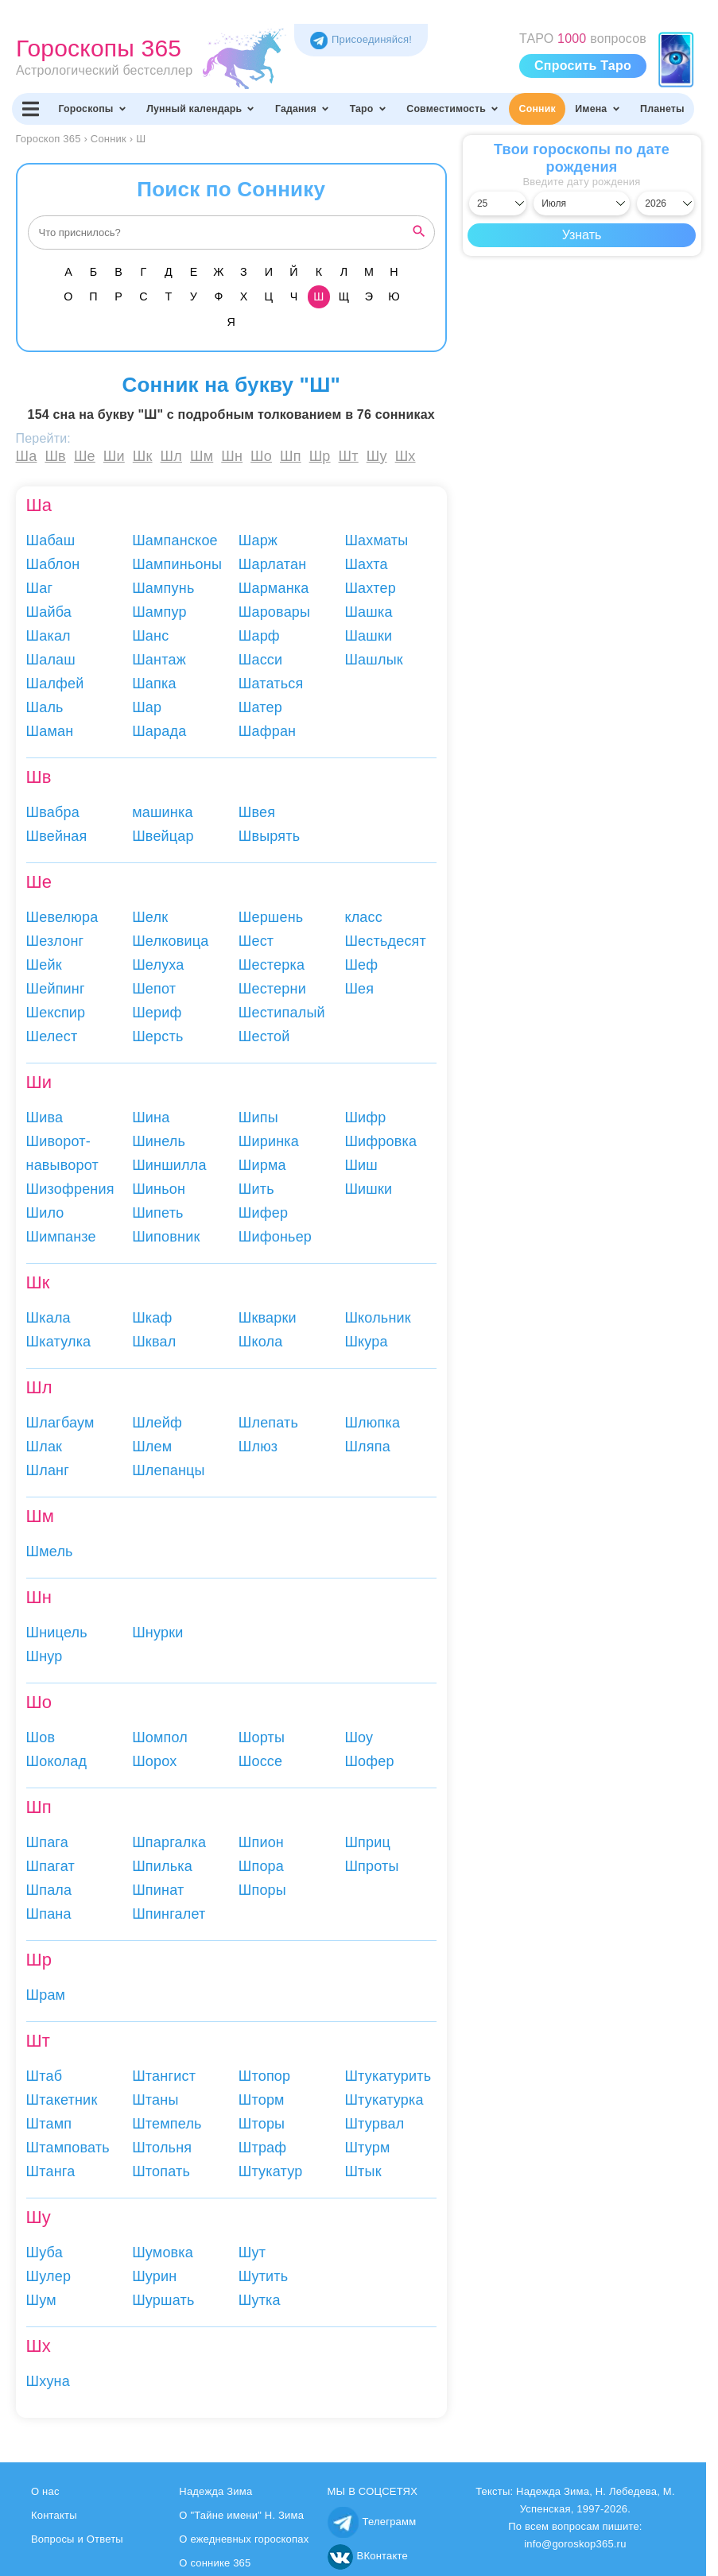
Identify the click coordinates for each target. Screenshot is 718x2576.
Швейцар (163, 836)
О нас (45, 2491)
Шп (290, 456)
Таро (368, 109)
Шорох (154, 1761)
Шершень (271, 917)
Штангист (164, 2076)
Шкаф (152, 1318)
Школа (261, 1342)
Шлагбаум (60, 1423)
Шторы (262, 2124)
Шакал (48, 636)
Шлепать (268, 1423)
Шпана (49, 1914)
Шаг (39, 588)
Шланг (48, 1470)
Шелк (150, 917)
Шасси (261, 660)
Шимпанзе (61, 1237)
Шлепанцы (168, 1470)
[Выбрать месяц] (582, 203)
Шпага (47, 1842)
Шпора (261, 1866)
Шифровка (380, 1141)
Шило (45, 1213)
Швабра (53, 812)
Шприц (367, 1842)
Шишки (368, 1189)
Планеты (662, 108)
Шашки (368, 636)
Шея (359, 989)
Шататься (271, 683)
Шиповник (166, 1237)
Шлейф (157, 1423)
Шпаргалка (169, 1842)
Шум (41, 2300)
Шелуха (158, 965)
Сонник (537, 108)
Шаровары (274, 612)
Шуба (44, 2252)
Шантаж (159, 660)
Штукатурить (387, 2076)
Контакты (54, 2515)
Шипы (258, 1117)
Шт (349, 456)
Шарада (159, 731)
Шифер (263, 1213)
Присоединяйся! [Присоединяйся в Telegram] (361, 39)
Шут (252, 2252)
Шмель (49, 1551)
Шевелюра (62, 917)
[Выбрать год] (665, 203)
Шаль (45, 707)
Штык (362, 2171)
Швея (257, 812)
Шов (41, 1737)
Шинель (158, 1141)
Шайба (49, 612)
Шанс (150, 636)
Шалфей (55, 683)
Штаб (44, 2076)
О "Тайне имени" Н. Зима (241, 2515)
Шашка (368, 612)
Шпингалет (168, 1914)
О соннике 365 (214, 2563)
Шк (143, 456)
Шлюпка (372, 1423)
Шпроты (371, 1866)
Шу (377, 456)
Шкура (365, 1342)
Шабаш (51, 540)
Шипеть (158, 1213)
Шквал (154, 1342)
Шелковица (170, 941)
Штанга (51, 2171)
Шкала (48, 1318)
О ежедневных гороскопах (244, 2539)
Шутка (260, 2300)
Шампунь (163, 588)
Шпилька (162, 1866)
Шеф (361, 965)
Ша (26, 456)
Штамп (49, 2124)
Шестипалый (282, 1013)
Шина (150, 1117)
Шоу (358, 1737)
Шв (55, 456)
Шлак (44, 1447)
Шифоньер (275, 1237)
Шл (171, 456)
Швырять (270, 836)
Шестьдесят (385, 941)
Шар (146, 707)
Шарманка (274, 588)
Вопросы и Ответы (77, 2539)
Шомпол (160, 1737)
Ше (84, 456)
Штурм (367, 2148)
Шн (232, 456)
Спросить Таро (582, 65)
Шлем (152, 1447)
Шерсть (157, 1036)
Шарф (259, 636)
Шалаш (51, 660)
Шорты (262, 1737)
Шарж (258, 540)
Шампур (159, 612)
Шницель (56, 1633)
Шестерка (272, 965)
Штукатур (271, 2171)
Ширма (262, 1165)
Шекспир (56, 1013)
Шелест (52, 1036)
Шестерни (272, 989)
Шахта (365, 564)
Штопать (161, 2171)
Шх (405, 456)
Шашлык (373, 660)
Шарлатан (273, 564)
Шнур (44, 1656)
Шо (261, 456)
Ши (114, 456)
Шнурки (157, 1633)
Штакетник (62, 2100)
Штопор (265, 2076)
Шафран (267, 731)
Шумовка (162, 2252)
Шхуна (48, 2381)
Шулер (49, 2276)
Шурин (154, 2276)
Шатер (260, 707)
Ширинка (269, 1141)
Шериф (156, 1013)
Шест (256, 941)
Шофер (369, 1761)
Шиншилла (169, 1165)
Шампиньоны (177, 564)
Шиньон (158, 1189)
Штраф (263, 2148)
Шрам (46, 1995)
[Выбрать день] (497, 203)
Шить (256, 1189)
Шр (320, 456)
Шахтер (370, 588)
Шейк (44, 965)
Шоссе (261, 1761)
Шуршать (163, 2300)
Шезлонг (55, 941)
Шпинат (158, 1890)
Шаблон (53, 564)
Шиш (361, 1165)
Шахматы (376, 540)
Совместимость (452, 109)
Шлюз (258, 1447)
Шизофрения (70, 1189)
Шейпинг (55, 989)
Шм (201, 456)
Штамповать (68, 2148)
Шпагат (50, 1866)
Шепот (154, 989)
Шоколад (56, 1761)
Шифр (365, 1117)
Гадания (302, 109)
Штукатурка (383, 2100)
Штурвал (374, 2124)
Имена (598, 109)
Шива (45, 1117)
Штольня (162, 2148)
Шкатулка (58, 1342)
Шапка (154, 683)
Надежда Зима (215, 2491)
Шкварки (268, 1318)
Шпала (49, 1890)
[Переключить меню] (30, 109)
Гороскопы (92, 109)
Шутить (264, 2276)
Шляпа (367, 1447)
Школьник (377, 1318)
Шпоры (262, 1890)
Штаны (155, 2100)
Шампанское (175, 540)
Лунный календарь (200, 109)
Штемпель (167, 2124)
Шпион (261, 1842)
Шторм (262, 2100)
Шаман (50, 731)
